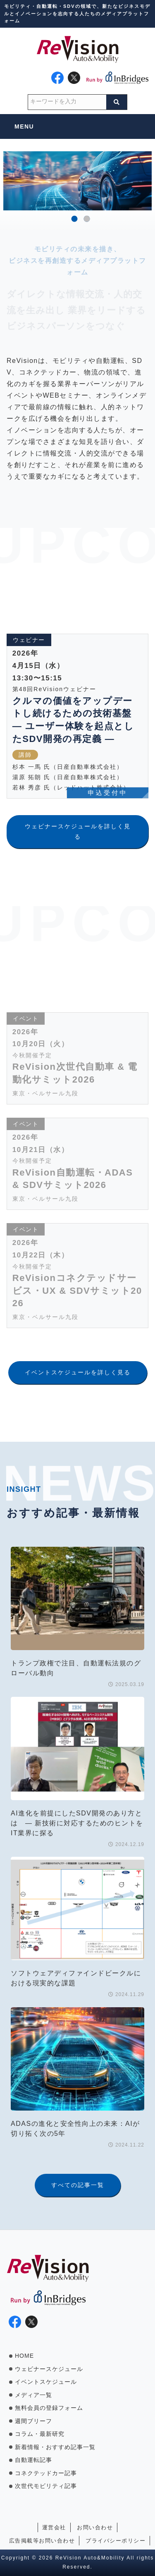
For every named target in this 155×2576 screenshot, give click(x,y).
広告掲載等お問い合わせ (42, 2541)
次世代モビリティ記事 (46, 2486)
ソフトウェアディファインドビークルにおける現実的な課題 (76, 1978)
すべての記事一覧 (77, 2185)
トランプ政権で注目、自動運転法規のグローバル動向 (76, 1668)
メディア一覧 (33, 2395)
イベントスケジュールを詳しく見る (78, 1372)
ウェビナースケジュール (49, 2369)
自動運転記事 (33, 2460)
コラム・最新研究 (39, 2434)
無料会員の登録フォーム (49, 2407)
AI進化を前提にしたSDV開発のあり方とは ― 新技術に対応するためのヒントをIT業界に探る (77, 1823)
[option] (77, 181)
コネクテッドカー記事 (46, 2473)
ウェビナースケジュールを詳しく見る (78, 831)
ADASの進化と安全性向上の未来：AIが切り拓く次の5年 (75, 2128)
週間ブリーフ (33, 2421)
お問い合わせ (95, 2527)
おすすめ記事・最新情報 (73, 1513)
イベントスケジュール (46, 2381)
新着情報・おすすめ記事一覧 (55, 2447)
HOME (24, 2355)
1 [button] (75, 219)
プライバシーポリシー (115, 2541)
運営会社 (54, 2527)
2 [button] (87, 219)
